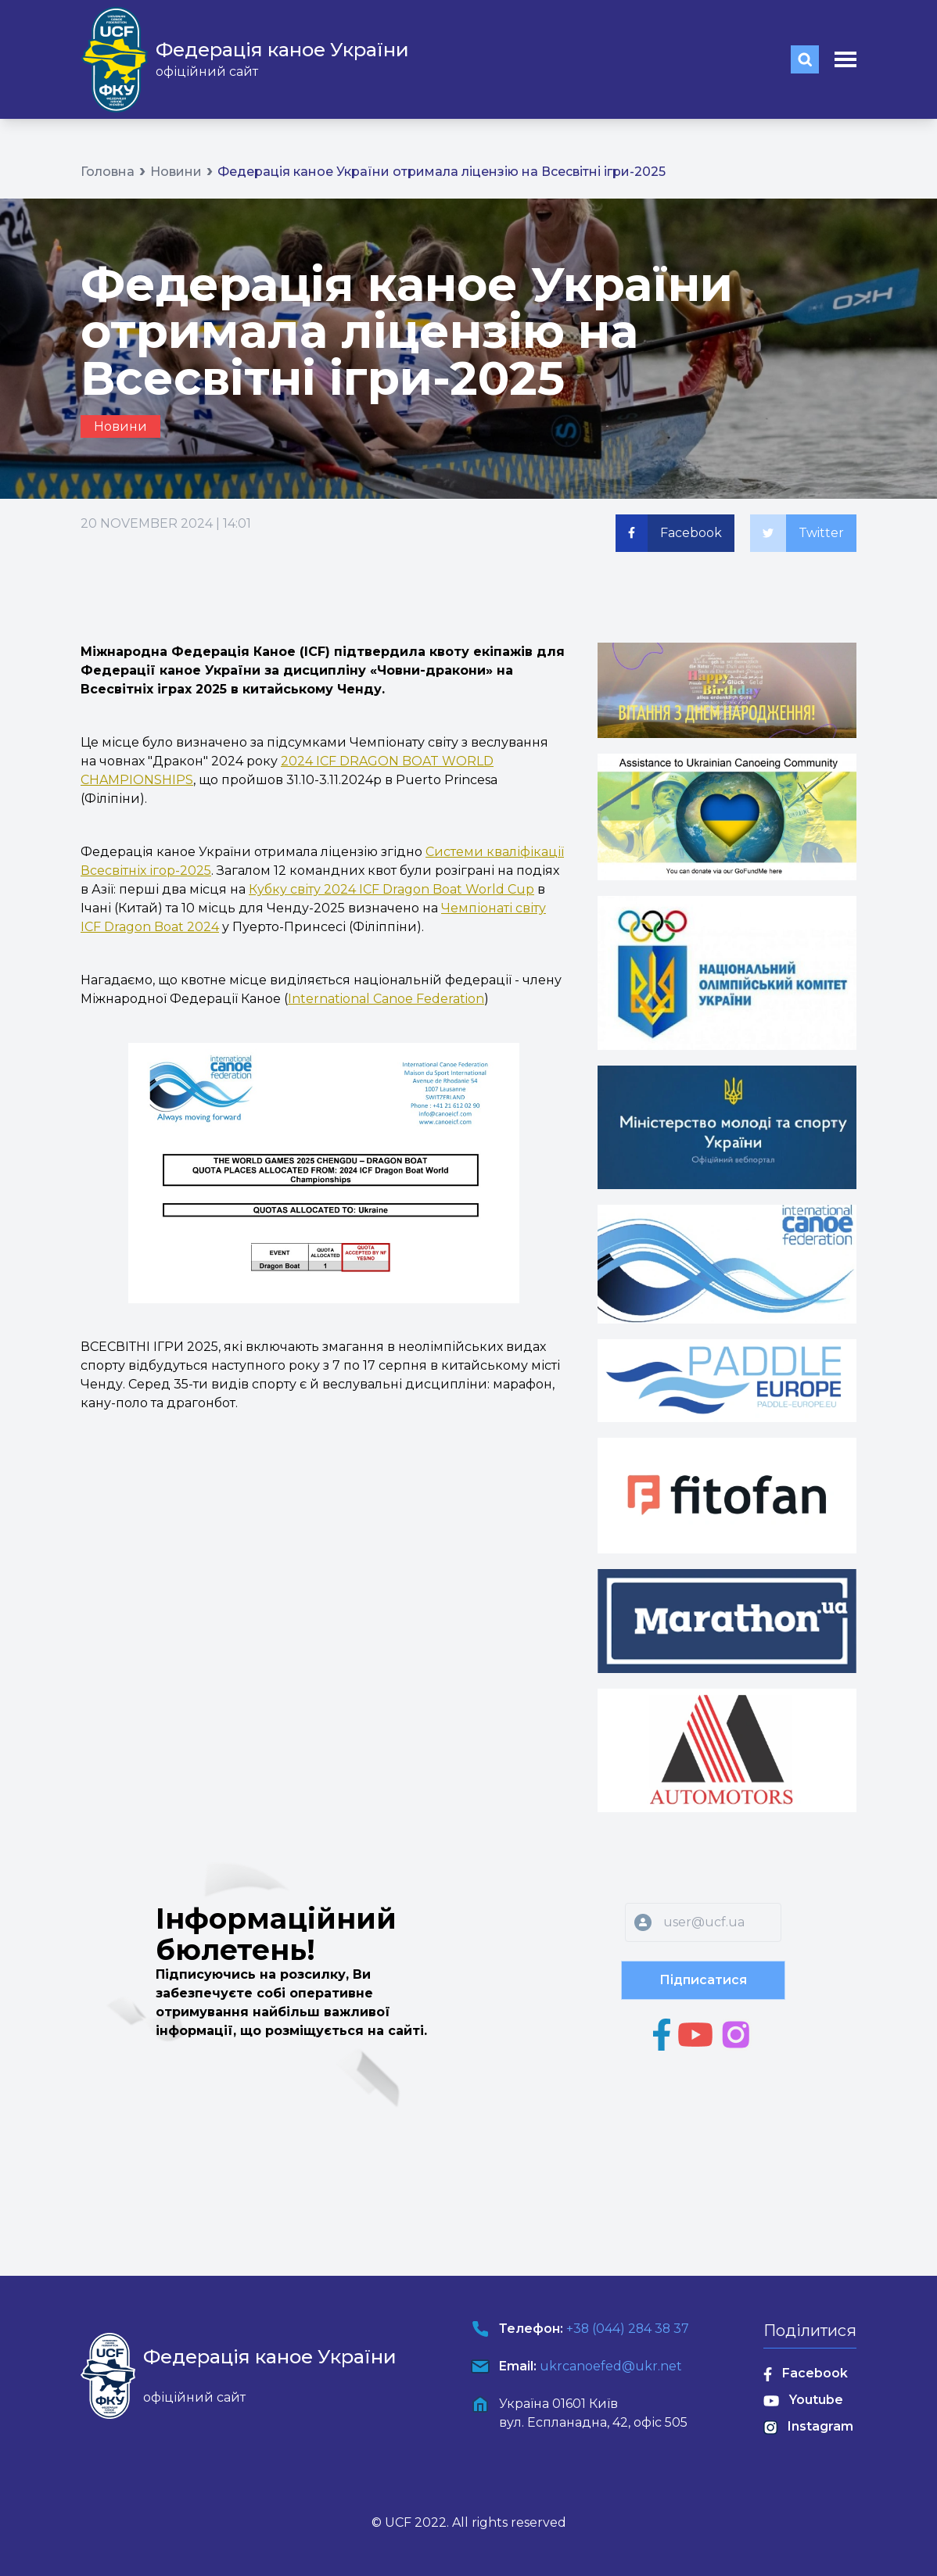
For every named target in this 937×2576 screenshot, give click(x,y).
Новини (176, 171)
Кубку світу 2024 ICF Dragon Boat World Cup (391, 889)
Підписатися (703, 1979)
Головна (108, 171)
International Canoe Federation (386, 998)
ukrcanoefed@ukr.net (610, 2366)
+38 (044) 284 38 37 (628, 2328)
